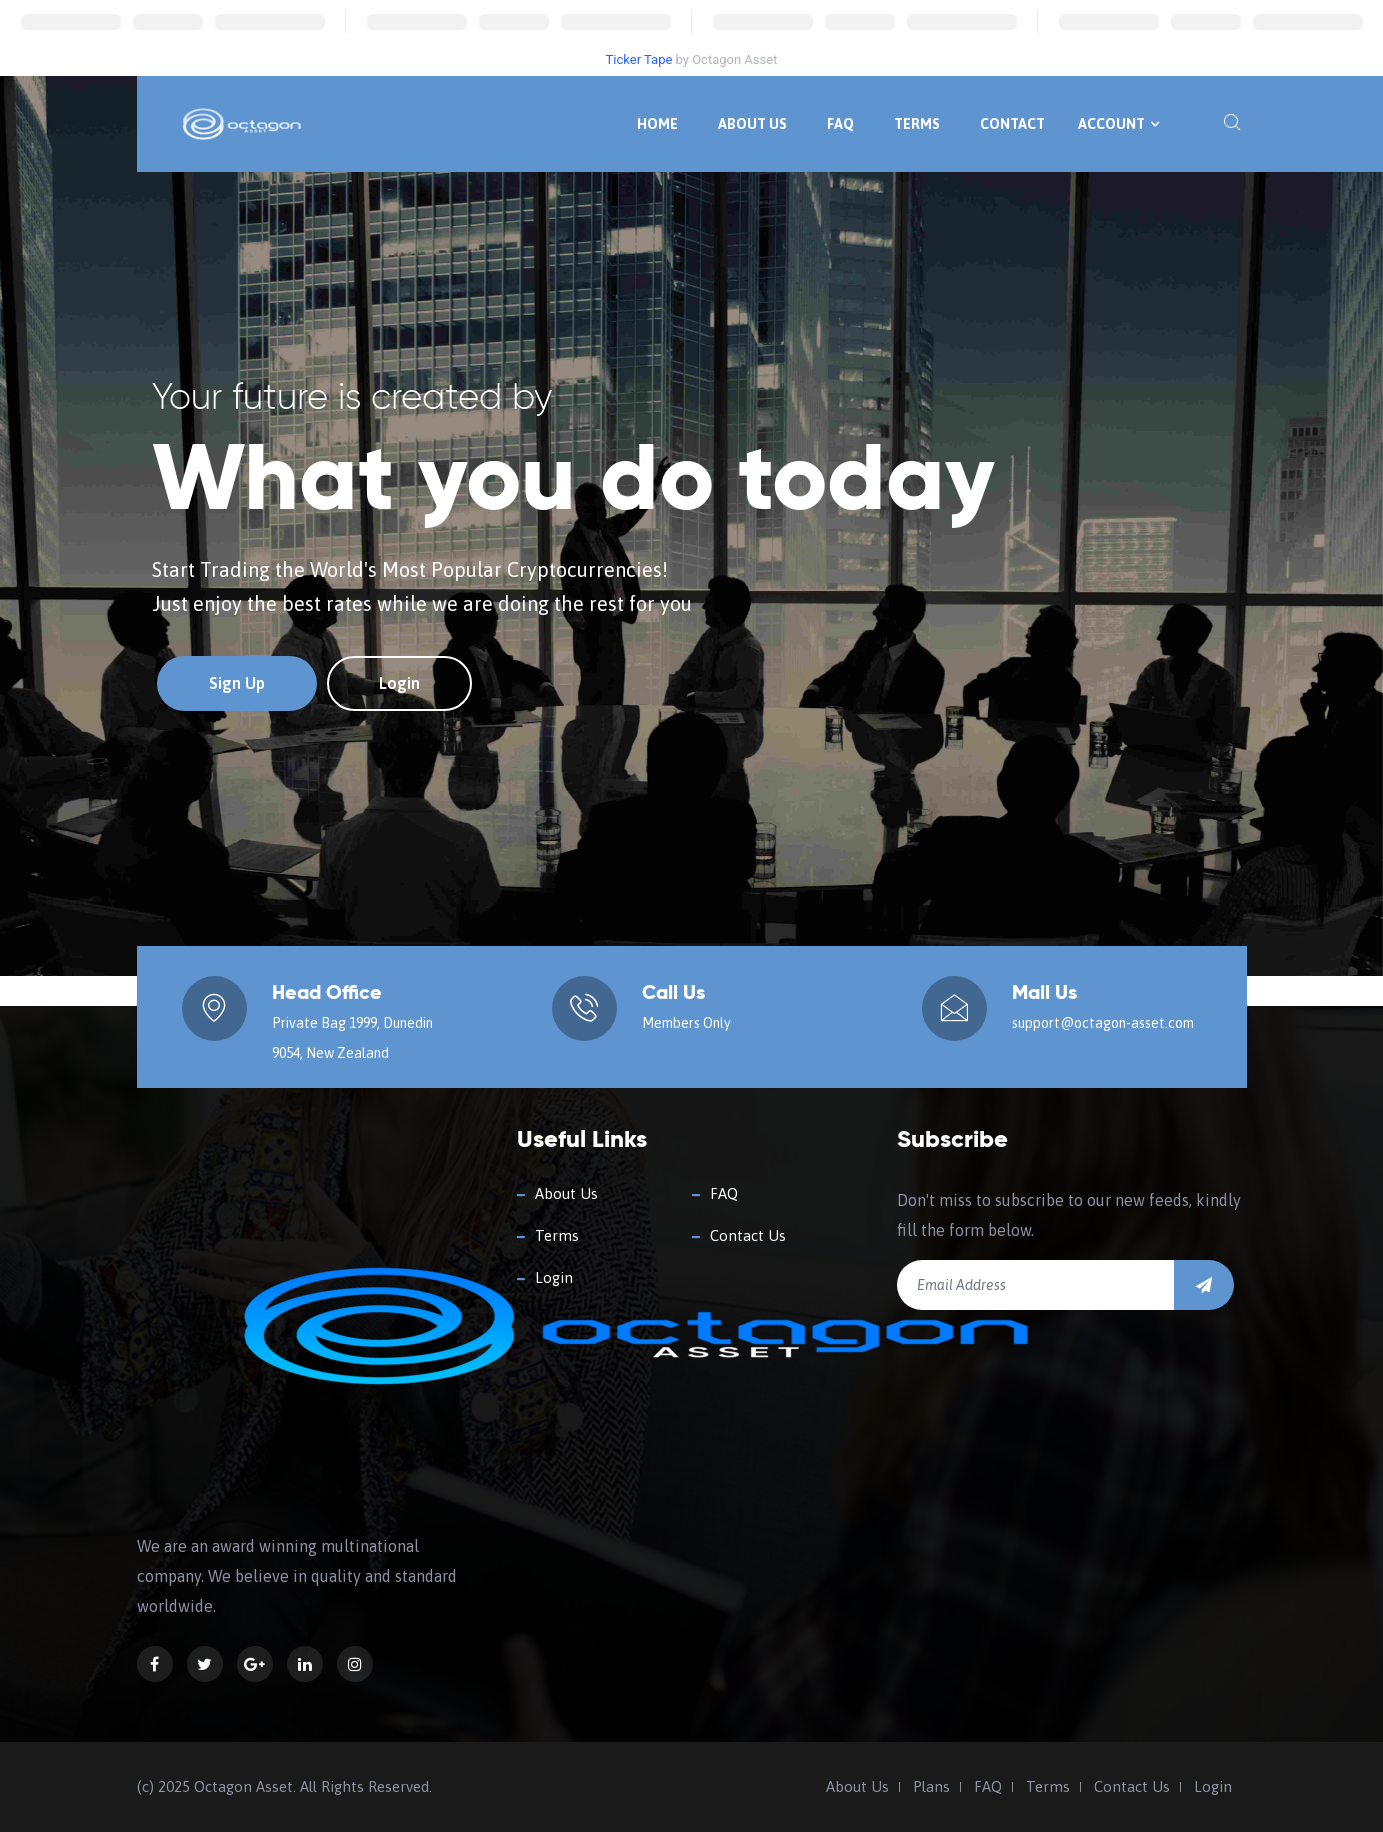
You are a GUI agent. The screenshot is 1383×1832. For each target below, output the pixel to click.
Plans (931, 1787)
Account (1118, 124)
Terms (917, 124)
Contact (1012, 124)
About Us (752, 124)
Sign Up (237, 683)
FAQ (840, 124)
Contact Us (748, 1235)
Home (657, 124)
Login (399, 683)
